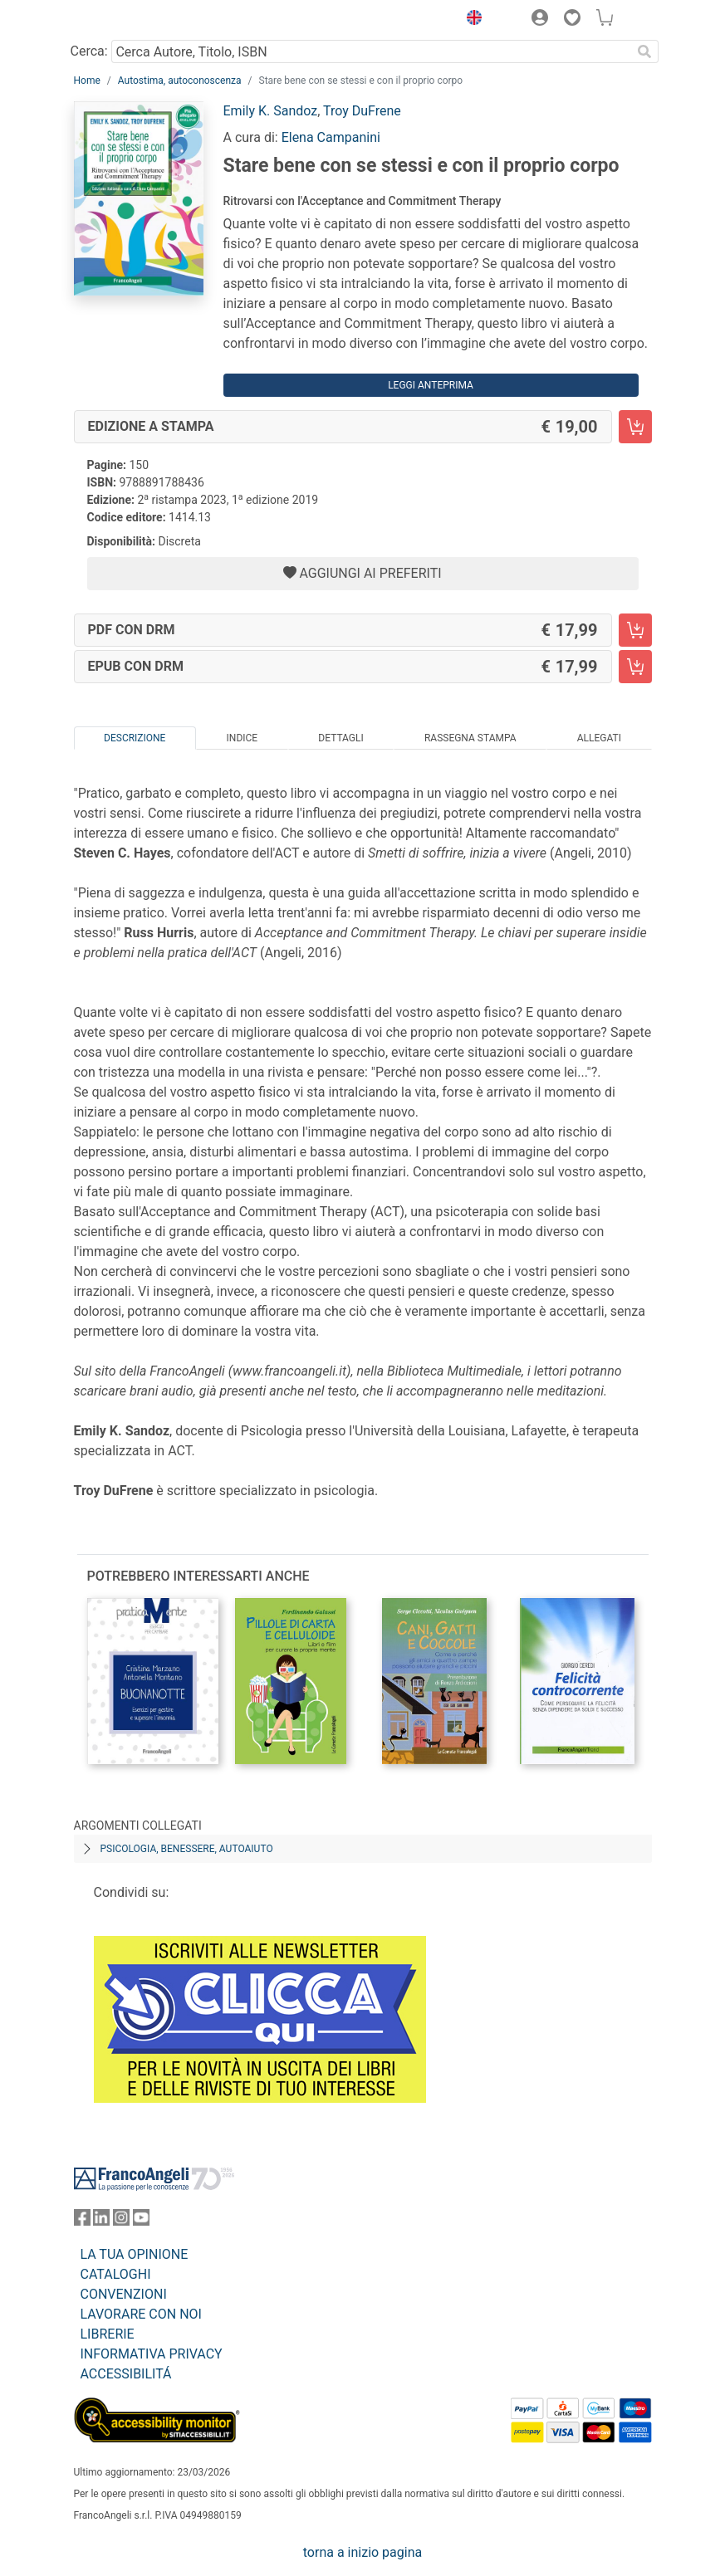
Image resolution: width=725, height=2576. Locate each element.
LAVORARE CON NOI (141, 2314)
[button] (471, 20)
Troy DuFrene (362, 111)
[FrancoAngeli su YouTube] (141, 2221)
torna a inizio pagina (362, 2552)
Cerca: (89, 51)
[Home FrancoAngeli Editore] (129, 20)
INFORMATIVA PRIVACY (152, 2354)
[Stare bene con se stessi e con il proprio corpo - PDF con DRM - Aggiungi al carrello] (635, 630)
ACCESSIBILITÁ (126, 2374)
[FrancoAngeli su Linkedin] (101, 2221)
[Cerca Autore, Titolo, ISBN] (371, 51)
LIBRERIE (108, 2334)
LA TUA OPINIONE (135, 2254)
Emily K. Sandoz (270, 111)
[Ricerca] (645, 51)
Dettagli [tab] (340, 738)
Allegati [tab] (599, 738)
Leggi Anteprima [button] (430, 385)
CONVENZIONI (124, 2294)
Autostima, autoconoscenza (180, 80)
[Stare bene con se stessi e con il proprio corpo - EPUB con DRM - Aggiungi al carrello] (635, 666)
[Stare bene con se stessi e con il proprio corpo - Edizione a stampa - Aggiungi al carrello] (635, 426)
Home (87, 80)
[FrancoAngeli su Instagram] (121, 2221)
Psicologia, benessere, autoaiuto (186, 1849)
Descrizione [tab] (134, 738)
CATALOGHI (116, 2274)
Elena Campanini (331, 137)
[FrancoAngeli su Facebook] (82, 2221)
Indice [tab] (242, 738)
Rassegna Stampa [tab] (470, 738)
